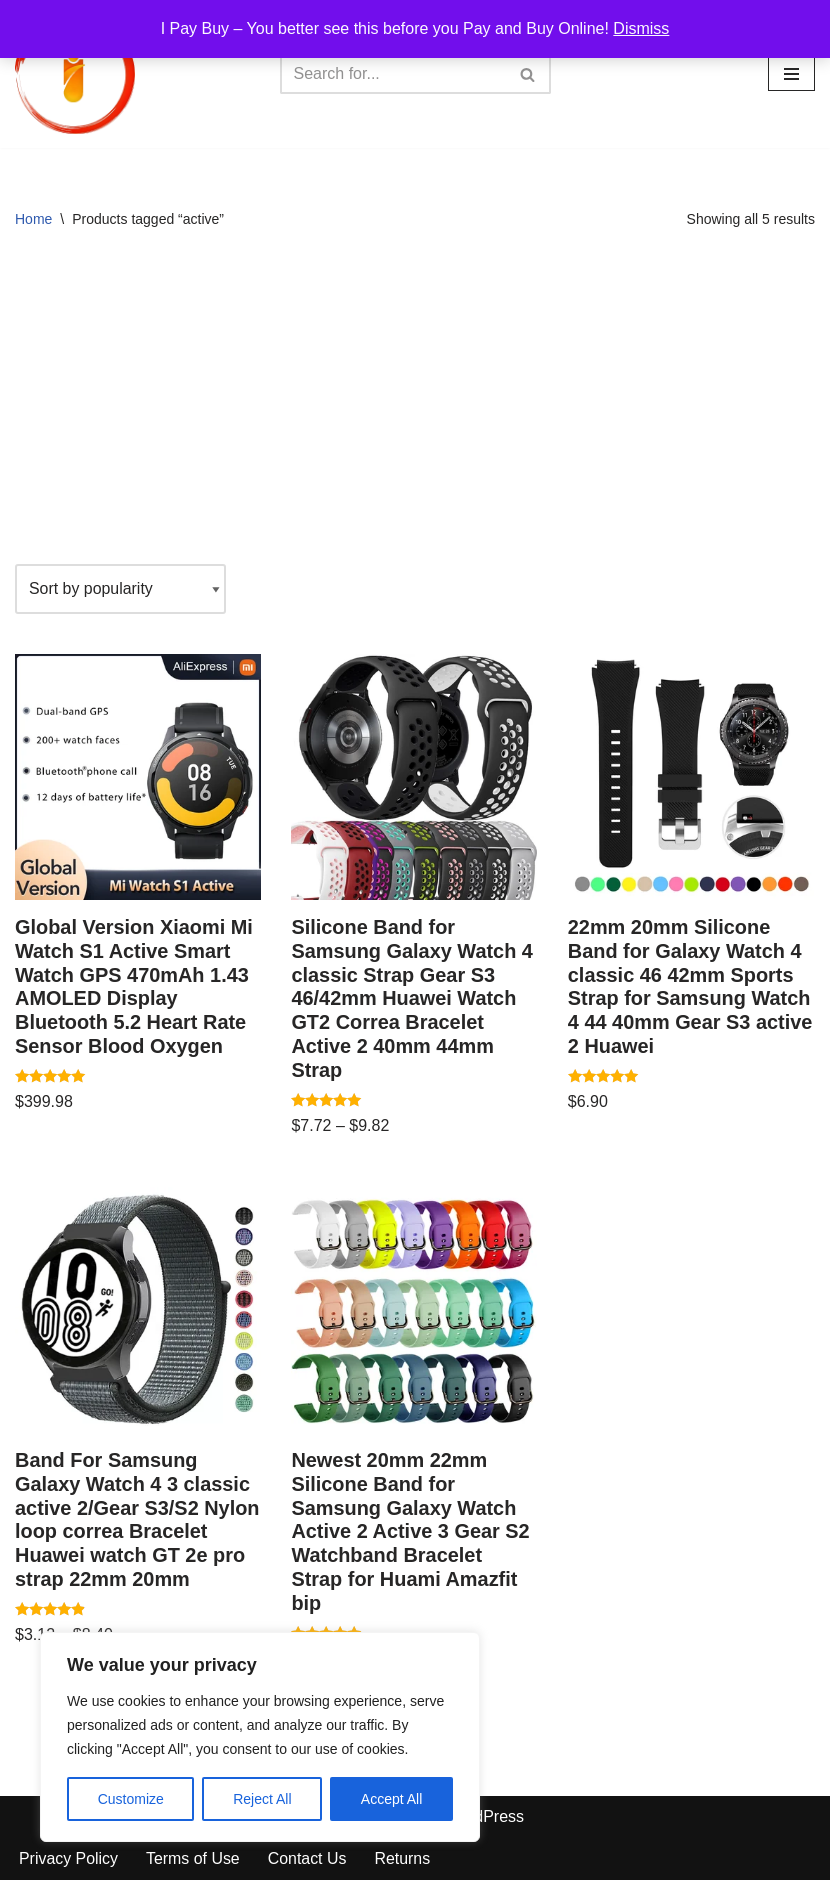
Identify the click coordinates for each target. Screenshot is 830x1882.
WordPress (484, 1818)
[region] (260, 1737)
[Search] (393, 74)
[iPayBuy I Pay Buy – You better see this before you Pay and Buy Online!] (75, 74)
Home (33, 219)
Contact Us (308, 1861)
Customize (131, 1799)
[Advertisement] (415, 404)
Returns (404, 1861)
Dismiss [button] (641, 28)
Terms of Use (194, 1861)
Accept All (391, 1799)
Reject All (262, 1799)
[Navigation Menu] (791, 74)
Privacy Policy (69, 1861)
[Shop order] (121, 589)
